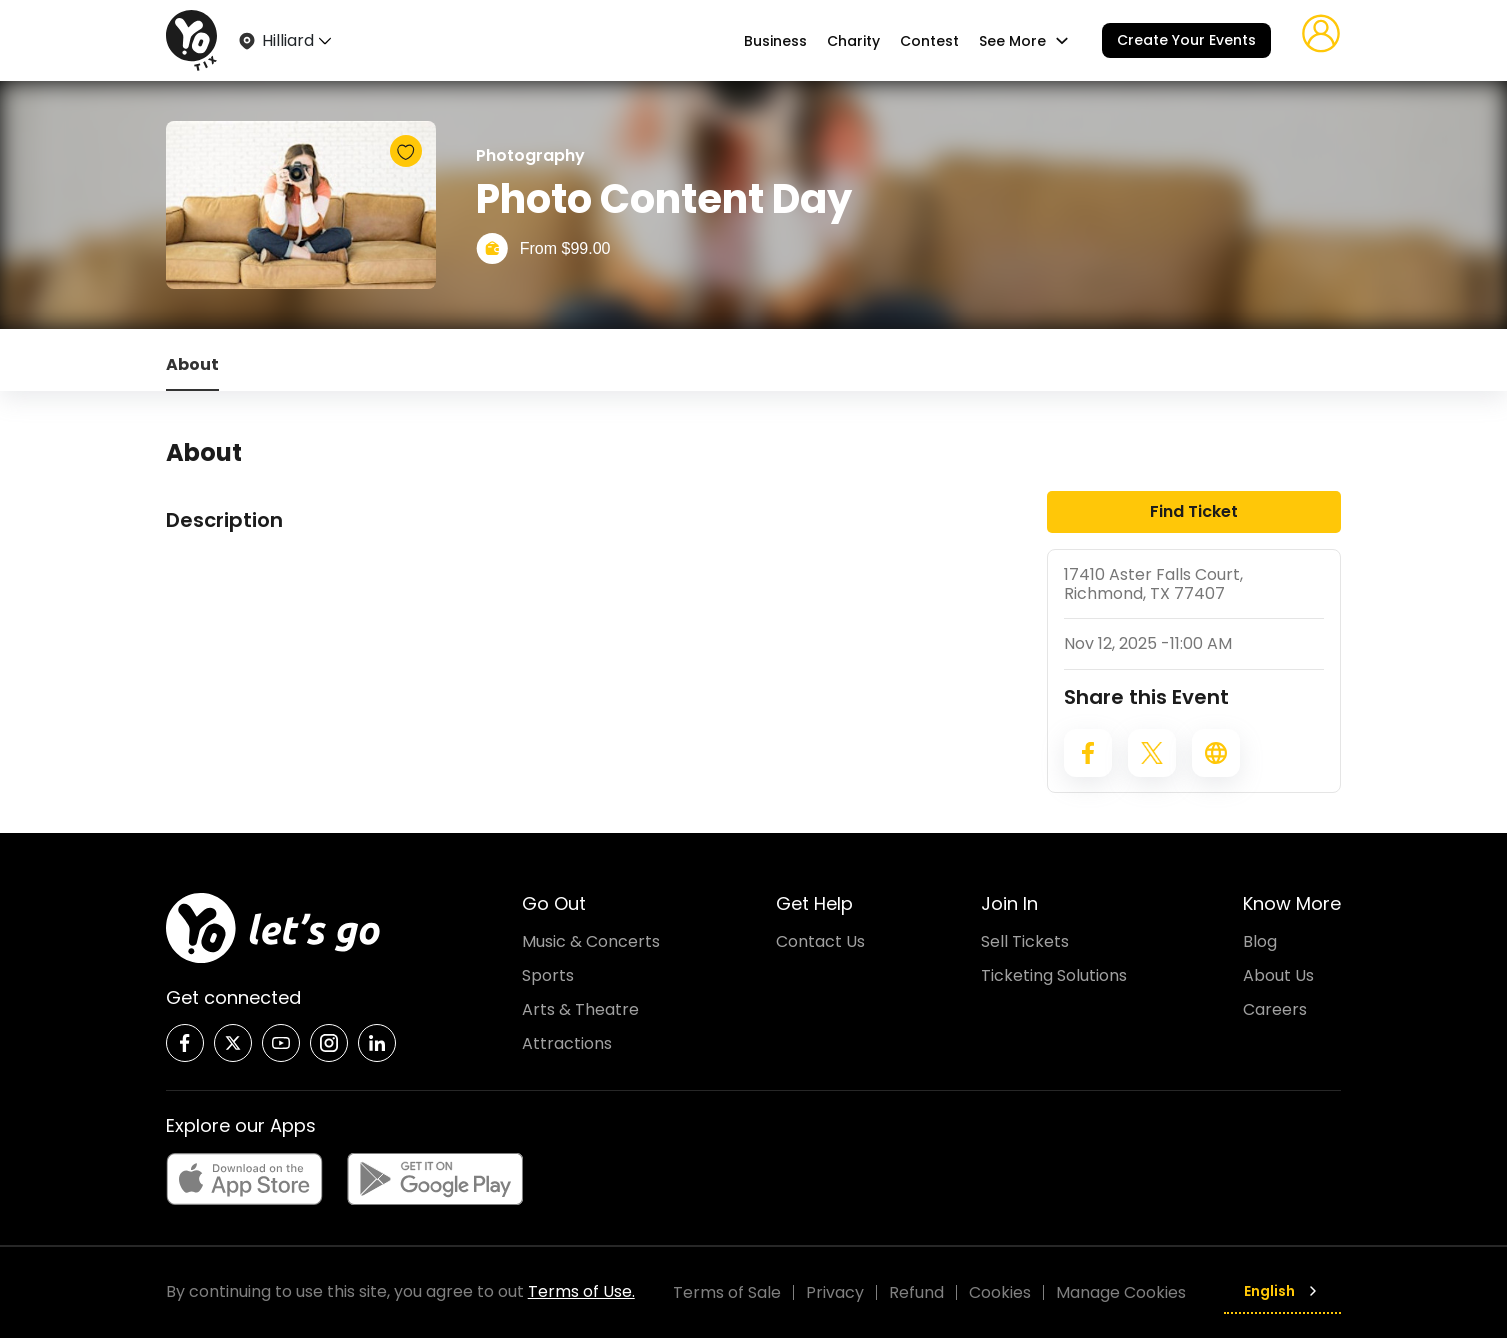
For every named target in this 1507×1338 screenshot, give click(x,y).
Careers (1275, 1009)
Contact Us (820, 941)
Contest (929, 41)
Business (775, 41)
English (1282, 1291)
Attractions (567, 1043)
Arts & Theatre (580, 1009)
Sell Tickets (1025, 941)
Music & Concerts (591, 941)
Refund (916, 1292)
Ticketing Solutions (1054, 975)
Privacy (835, 1292)
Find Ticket (1194, 511)
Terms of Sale (727, 1292)
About (192, 364)
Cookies (1000, 1292)
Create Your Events (1186, 40)
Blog (1260, 941)
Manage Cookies (1121, 1292)
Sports (548, 975)
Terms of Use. (581, 1291)
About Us (1278, 975)
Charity (853, 41)
